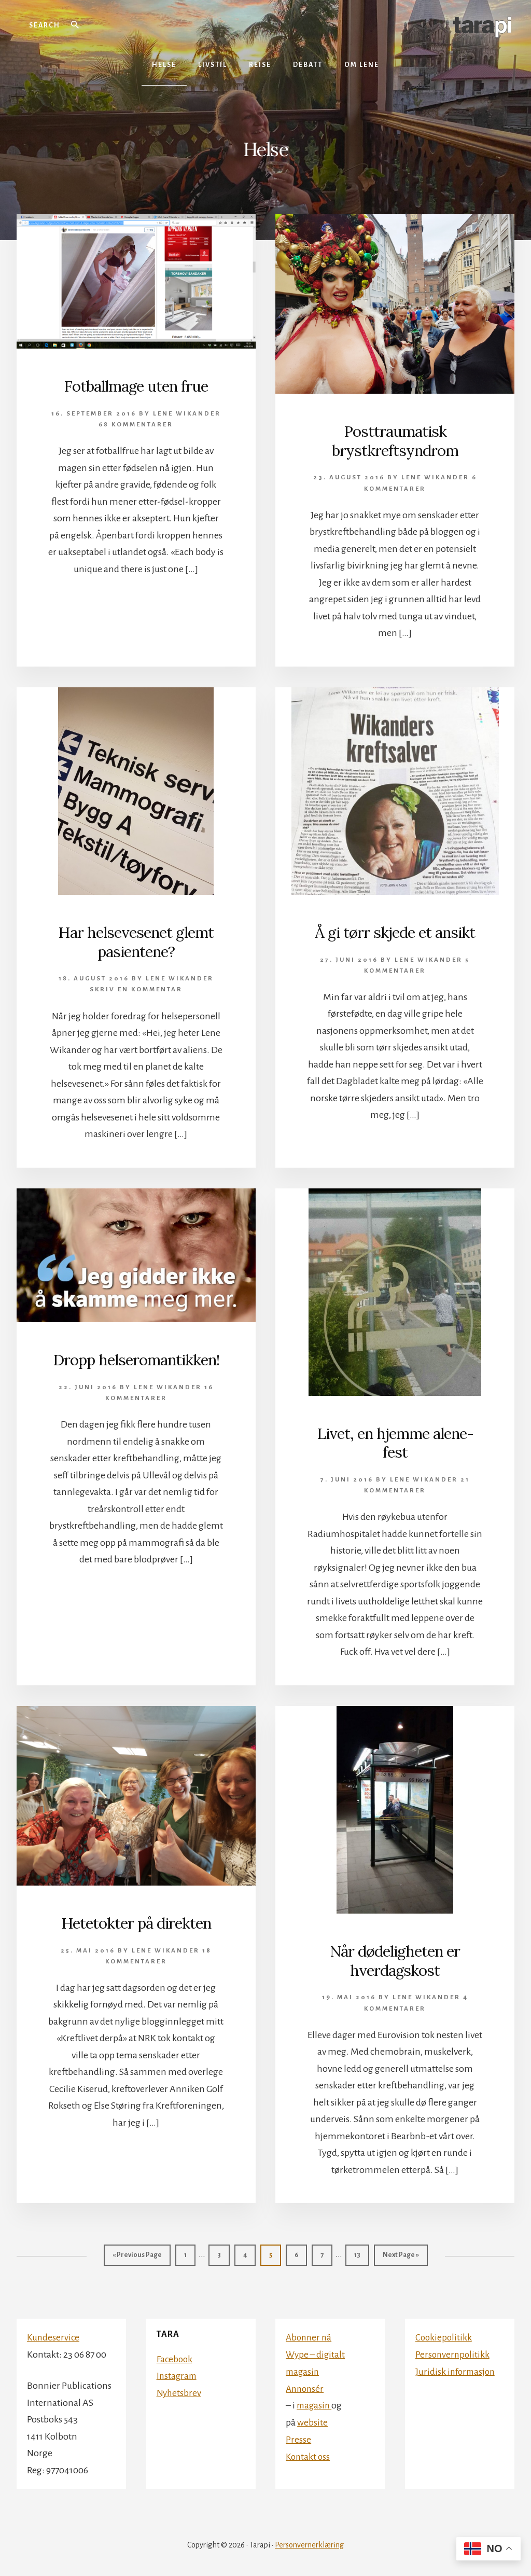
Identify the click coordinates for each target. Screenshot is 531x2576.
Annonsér (306, 2383)
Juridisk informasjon (456, 2367)
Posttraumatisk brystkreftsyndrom (395, 440)
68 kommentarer (136, 424)
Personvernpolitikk (453, 2350)
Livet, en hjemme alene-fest (395, 1440)
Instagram (178, 2371)
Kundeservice (54, 2333)
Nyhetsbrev (179, 2388)
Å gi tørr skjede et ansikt (395, 931)
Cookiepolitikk (444, 2333)
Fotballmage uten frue (136, 386)
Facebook (175, 2354)
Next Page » (400, 2254)
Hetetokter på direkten (136, 1920)
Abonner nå (310, 2333)
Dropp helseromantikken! (135, 1358)
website (312, 2417)
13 (361, 2250)
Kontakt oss (309, 2451)
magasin (315, 2400)
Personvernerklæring (309, 2541)
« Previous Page (137, 2254)
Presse (298, 2434)
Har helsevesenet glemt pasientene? (136, 940)
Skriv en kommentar (136, 988)
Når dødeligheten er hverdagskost (395, 1957)
